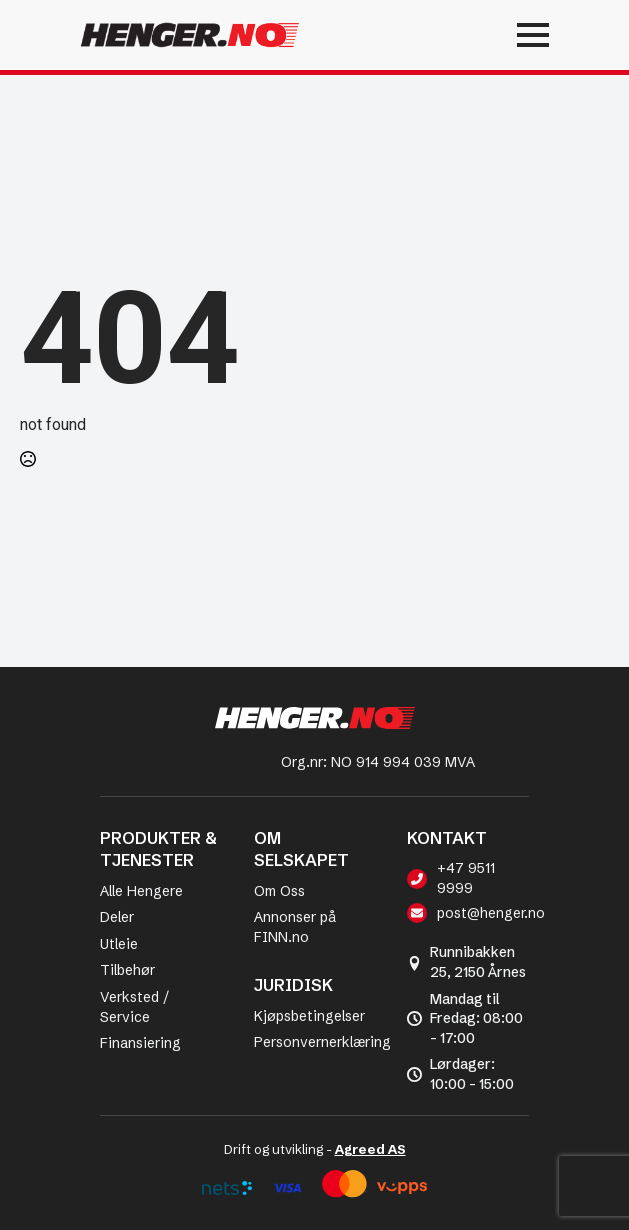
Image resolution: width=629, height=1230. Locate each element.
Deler (117, 917)
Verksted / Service (134, 1007)
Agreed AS (370, 1149)
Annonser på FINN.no (295, 927)
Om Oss (279, 891)
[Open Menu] (468, 35)
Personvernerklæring (322, 1042)
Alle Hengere (141, 891)
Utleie (119, 944)
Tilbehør (127, 970)
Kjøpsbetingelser (309, 1016)
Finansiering (140, 1043)
